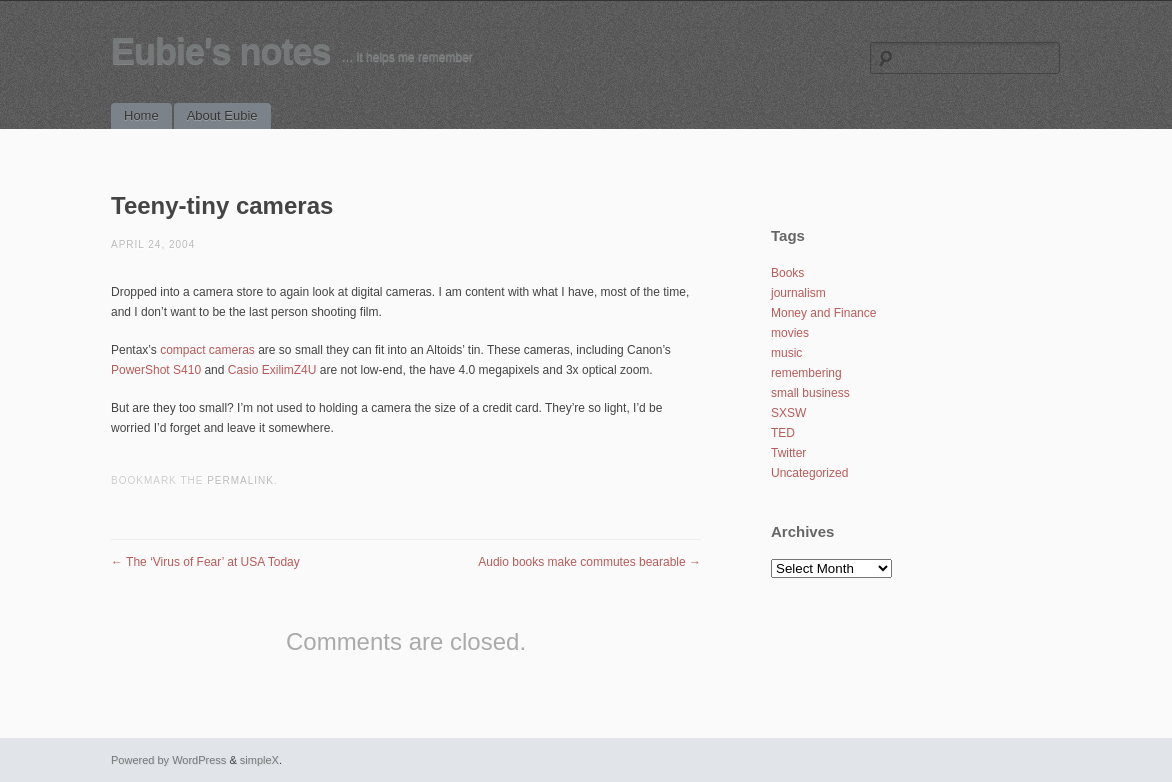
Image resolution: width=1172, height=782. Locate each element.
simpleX (259, 760)
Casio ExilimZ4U (272, 370)
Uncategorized (809, 473)
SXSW (788, 413)
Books (787, 273)
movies (790, 333)
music (786, 353)
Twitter (788, 453)
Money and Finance (823, 313)
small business (810, 393)
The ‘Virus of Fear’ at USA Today (205, 562)
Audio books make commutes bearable (589, 562)
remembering (806, 373)
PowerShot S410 (156, 370)
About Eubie (222, 115)
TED (783, 433)
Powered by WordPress (168, 760)
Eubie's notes (221, 51)
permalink (240, 480)
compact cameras (207, 350)
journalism (798, 293)
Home (141, 115)
